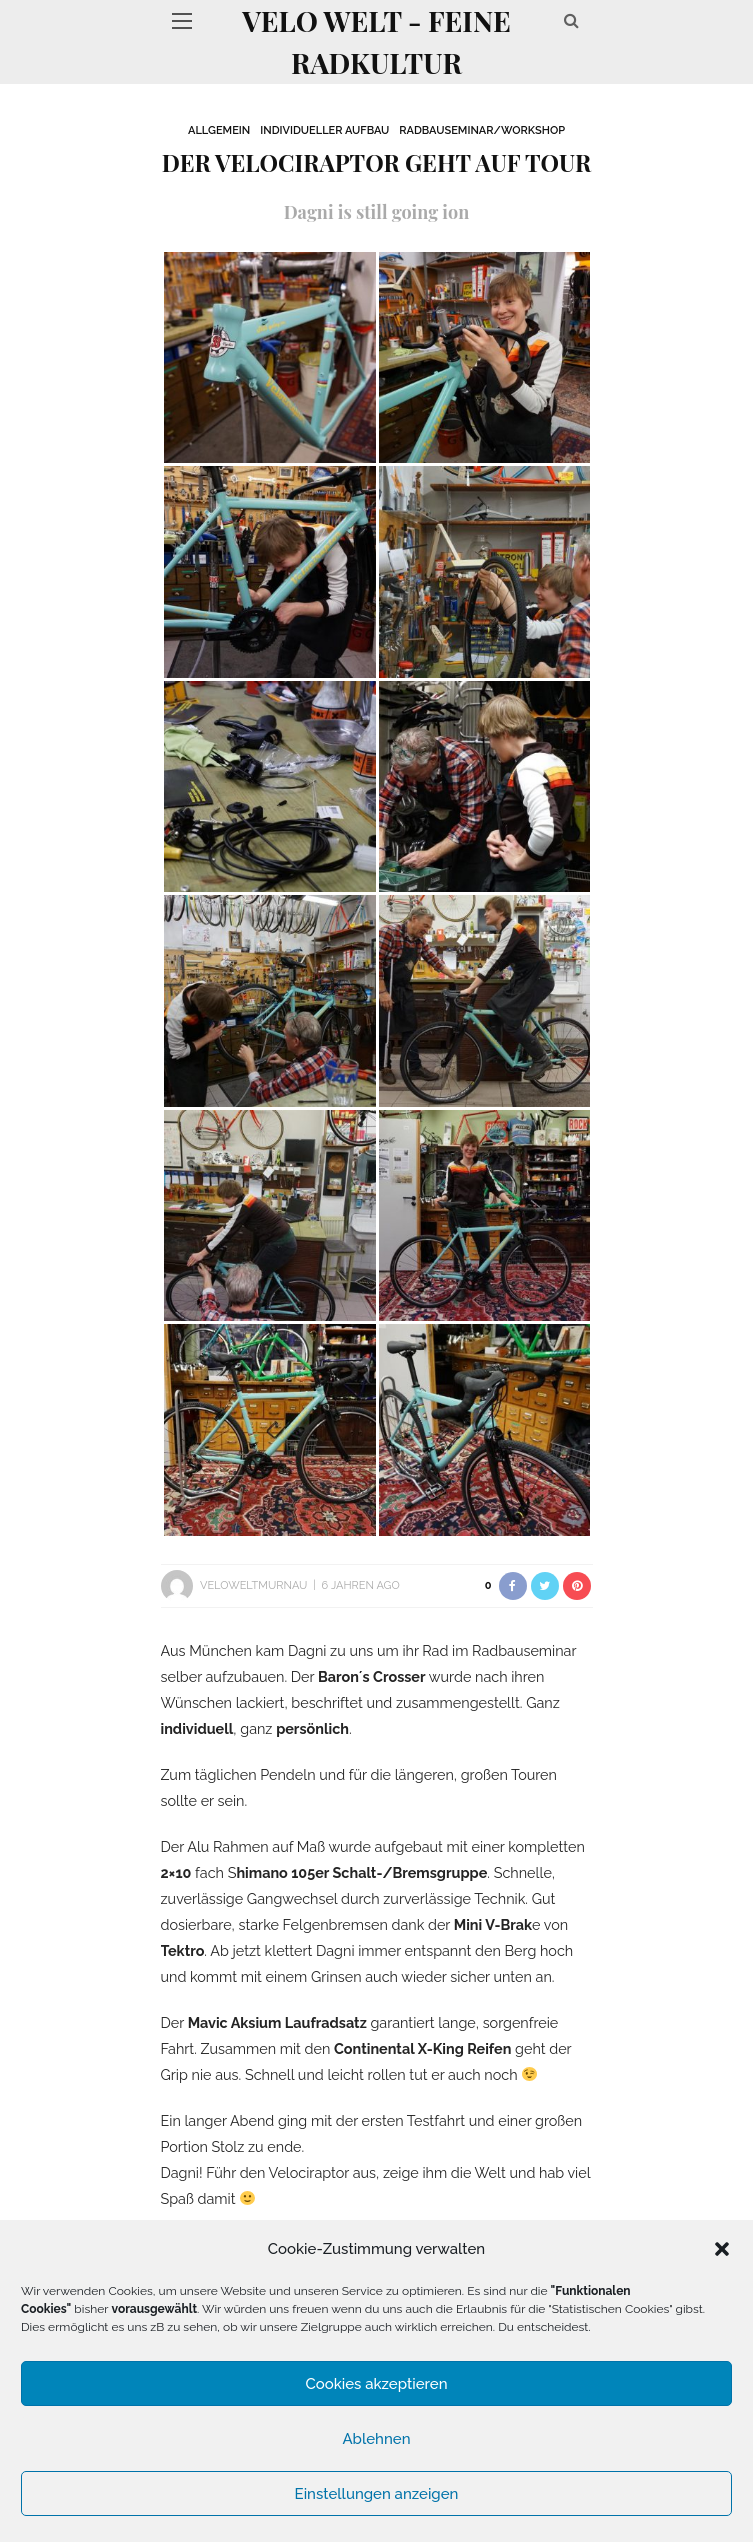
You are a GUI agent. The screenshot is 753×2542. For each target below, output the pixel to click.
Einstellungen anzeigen (377, 2494)
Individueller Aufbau (324, 130)
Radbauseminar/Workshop (482, 130)
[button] (722, 2249)
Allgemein (219, 130)
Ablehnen (376, 2439)
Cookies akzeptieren (376, 2384)
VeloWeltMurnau (253, 1585)
